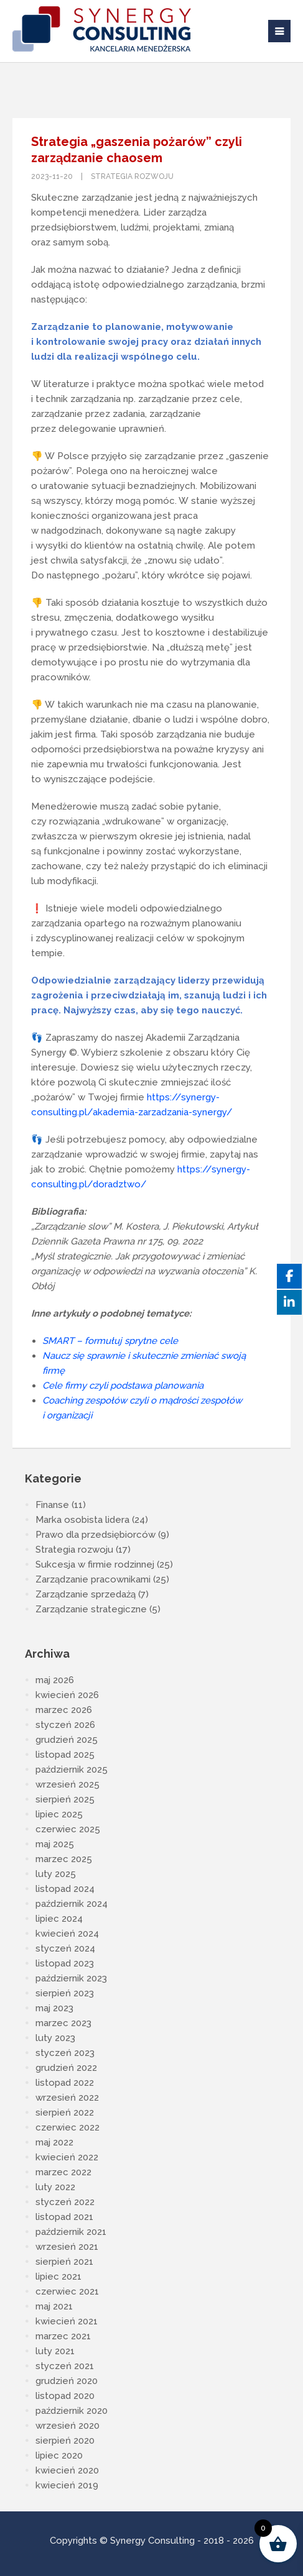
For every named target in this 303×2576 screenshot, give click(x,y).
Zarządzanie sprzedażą (85, 1594)
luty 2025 (55, 1873)
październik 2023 (71, 1978)
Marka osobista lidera (82, 1519)
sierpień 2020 (65, 2440)
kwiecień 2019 (66, 2485)
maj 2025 (54, 1844)
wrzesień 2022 (67, 2097)
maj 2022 (54, 2142)
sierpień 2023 (64, 1993)
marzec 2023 (63, 2023)
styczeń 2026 (65, 1724)
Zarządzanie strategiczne (91, 1609)
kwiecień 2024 (67, 1933)
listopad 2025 (65, 1754)
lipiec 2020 (59, 2455)
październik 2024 (71, 1903)
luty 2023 (55, 2038)
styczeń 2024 (65, 1948)
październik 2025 (71, 1769)
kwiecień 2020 (67, 2470)
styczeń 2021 (64, 2366)
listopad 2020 (65, 2395)
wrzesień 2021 (66, 2246)
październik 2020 (71, 2410)
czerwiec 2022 (67, 2127)
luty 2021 (55, 2351)
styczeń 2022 (65, 2202)
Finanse (52, 1504)
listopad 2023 (64, 1963)
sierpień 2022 (64, 2112)
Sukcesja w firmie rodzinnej (94, 1564)
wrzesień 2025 (67, 1784)
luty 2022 (55, 2187)
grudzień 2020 (66, 2380)
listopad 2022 (64, 2082)
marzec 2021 (63, 2336)
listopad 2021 (64, 2216)
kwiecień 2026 (67, 1695)
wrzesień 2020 (67, 2425)
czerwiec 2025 (67, 1829)
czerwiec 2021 (67, 2291)
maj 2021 (54, 2306)
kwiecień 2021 (66, 2321)
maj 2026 (54, 1680)
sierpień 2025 (65, 1799)
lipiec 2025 (59, 1814)
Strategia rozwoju (132, 176)
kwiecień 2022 (66, 2157)
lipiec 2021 (58, 2276)
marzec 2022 (63, 2172)
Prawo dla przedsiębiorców (95, 1534)
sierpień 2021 (64, 2261)
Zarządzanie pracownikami (93, 1579)
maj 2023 (54, 2008)
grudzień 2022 (66, 2067)
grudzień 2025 (66, 1739)
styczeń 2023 (65, 2052)
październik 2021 (70, 2231)
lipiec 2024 (59, 1918)
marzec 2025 (63, 1859)
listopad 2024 (65, 1888)
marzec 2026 (63, 1709)
